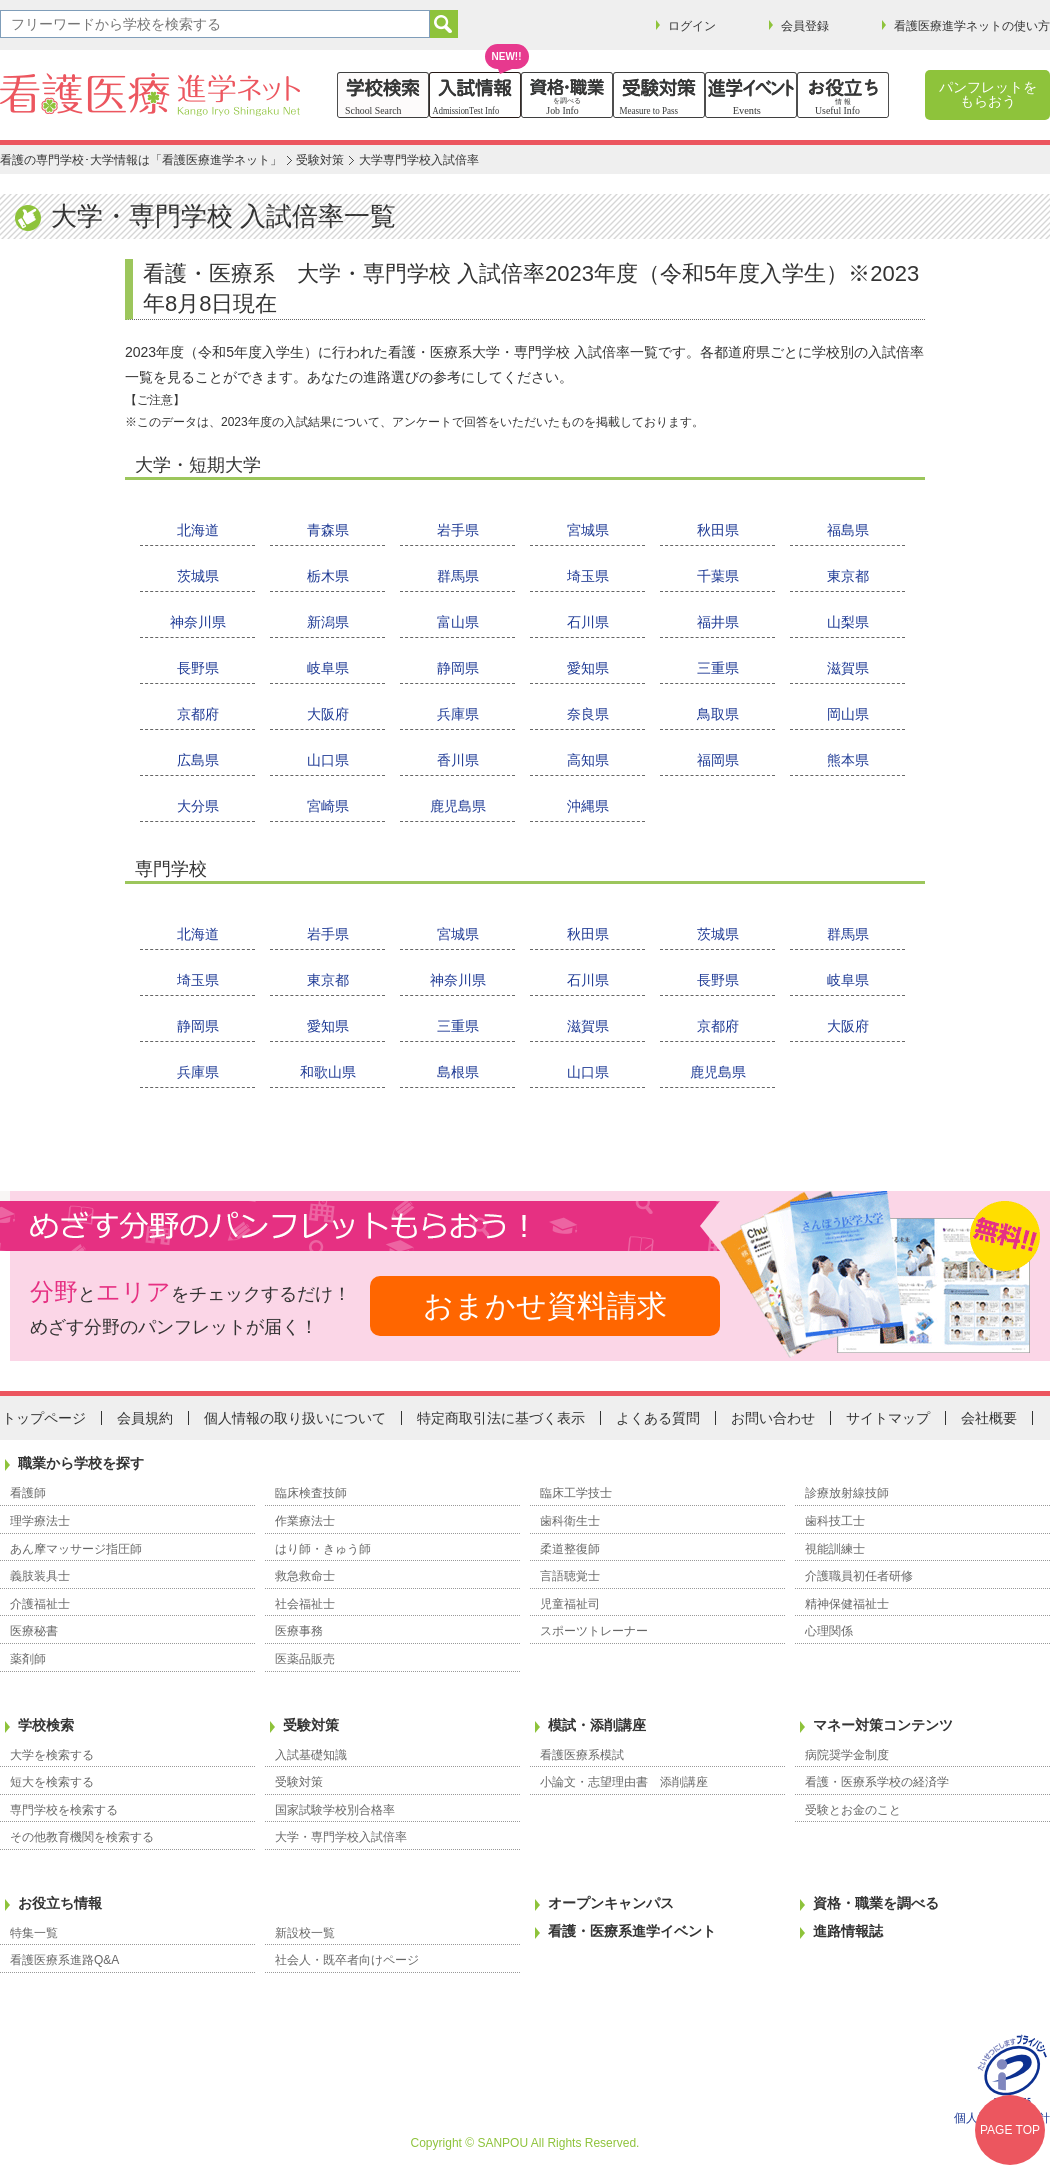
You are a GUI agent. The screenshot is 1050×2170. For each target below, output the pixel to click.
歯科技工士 (835, 1521)
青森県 (328, 530)
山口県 (328, 760)
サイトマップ (888, 1418)
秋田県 (718, 530)
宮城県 (588, 530)
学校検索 (46, 1725)
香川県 (458, 760)
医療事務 (299, 1631)
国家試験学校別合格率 (335, 1810)
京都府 (198, 714)
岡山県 (848, 714)
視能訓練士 (835, 1549)
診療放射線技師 (847, 1493)
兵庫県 (458, 714)
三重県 (718, 668)
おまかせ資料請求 (545, 1305)
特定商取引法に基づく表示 (501, 1418)
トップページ (44, 1418)
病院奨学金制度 (847, 1755)
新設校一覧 (305, 1933)
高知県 (588, 760)
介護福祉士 (40, 1604)
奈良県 (588, 714)
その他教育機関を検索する (82, 1837)
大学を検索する (52, 1755)
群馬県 (458, 576)
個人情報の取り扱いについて (295, 1418)
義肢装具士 (40, 1576)
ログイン (692, 26)
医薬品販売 (305, 1659)
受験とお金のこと (853, 1810)
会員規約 (145, 1418)
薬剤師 (28, 1659)
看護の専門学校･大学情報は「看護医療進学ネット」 (141, 160)
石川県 (588, 622)
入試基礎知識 (311, 1755)
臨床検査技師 (311, 1493)
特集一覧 (34, 1933)
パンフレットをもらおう (988, 94)
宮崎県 (328, 806)
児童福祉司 (570, 1604)
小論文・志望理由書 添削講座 (624, 1782)
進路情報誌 (848, 1931)
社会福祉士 (305, 1604)
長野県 (198, 668)
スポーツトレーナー (594, 1631)
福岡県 (718, 760)
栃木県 (328, 576)
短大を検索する (52, 1782)
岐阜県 (328, 668)
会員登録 (805, 26)
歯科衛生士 (570, 1521)
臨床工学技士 (576, 1493)
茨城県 (198, 576)
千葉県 (718, 576)
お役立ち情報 (60, 1903)
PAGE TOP (1010, 2130)
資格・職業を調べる (876, 1903)
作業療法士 (305, 1521)
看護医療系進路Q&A (64, 1960)
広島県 (198, 760)
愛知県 (588, 668)
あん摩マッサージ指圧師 (76, 1549)
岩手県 (458, 530)
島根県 (458, 1072)
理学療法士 (40, 1521)
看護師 (28, 1493)
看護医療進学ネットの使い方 (972, 26)
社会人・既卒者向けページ (347, 1960)
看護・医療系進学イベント (632, 1931)
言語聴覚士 (570, 1576)
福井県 (718, 622)
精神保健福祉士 (847, 1604)
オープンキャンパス (611, 1903)
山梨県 (848, 622)
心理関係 (829, 1631)
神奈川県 (198, 622)
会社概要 (989, 1418)
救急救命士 (305, 1576)
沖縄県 (588, 806)
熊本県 (848, 760)
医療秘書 (34, 1631)
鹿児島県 (458, 806)
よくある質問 (658, 1418)
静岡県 (458, 668)
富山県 (458, 622)
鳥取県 (718, 714)
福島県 (848, 530)
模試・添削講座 (597, 1725)
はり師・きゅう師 (323, 1549)
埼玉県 (588, 576)
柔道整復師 (570, 1549)
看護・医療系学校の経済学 (877, 1782)
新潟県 (328, 622)
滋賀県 (848, 668)
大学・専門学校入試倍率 (341, 1837)
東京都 (848, 576)
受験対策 (320, 160)
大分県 (198, 806)
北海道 (198, 530)
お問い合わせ (773, 1418)
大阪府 (328, 714)
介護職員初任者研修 (859, 1576)
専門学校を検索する (64, 1810)
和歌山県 (328, 1072)
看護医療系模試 (582, 1755)
